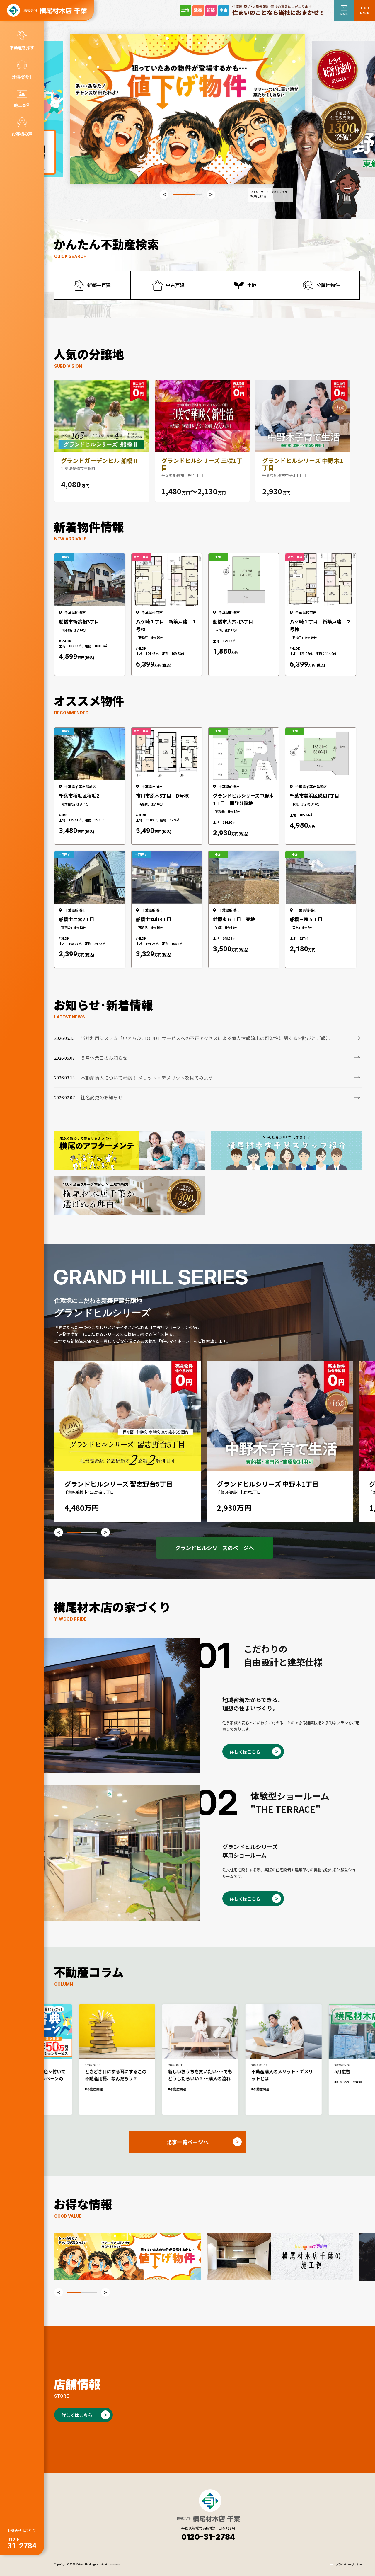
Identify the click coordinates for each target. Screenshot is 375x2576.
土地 (251, 285)
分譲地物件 (22, 76)
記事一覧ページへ (187, 2142)
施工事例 (22, 105)
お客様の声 (22, 134)
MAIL (344, 14)
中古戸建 (175, 285)
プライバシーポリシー (349, 2564)
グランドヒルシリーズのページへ (214, 1547)
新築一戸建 (99, 285)
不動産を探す (22, 47)
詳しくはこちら (245, 1752)
